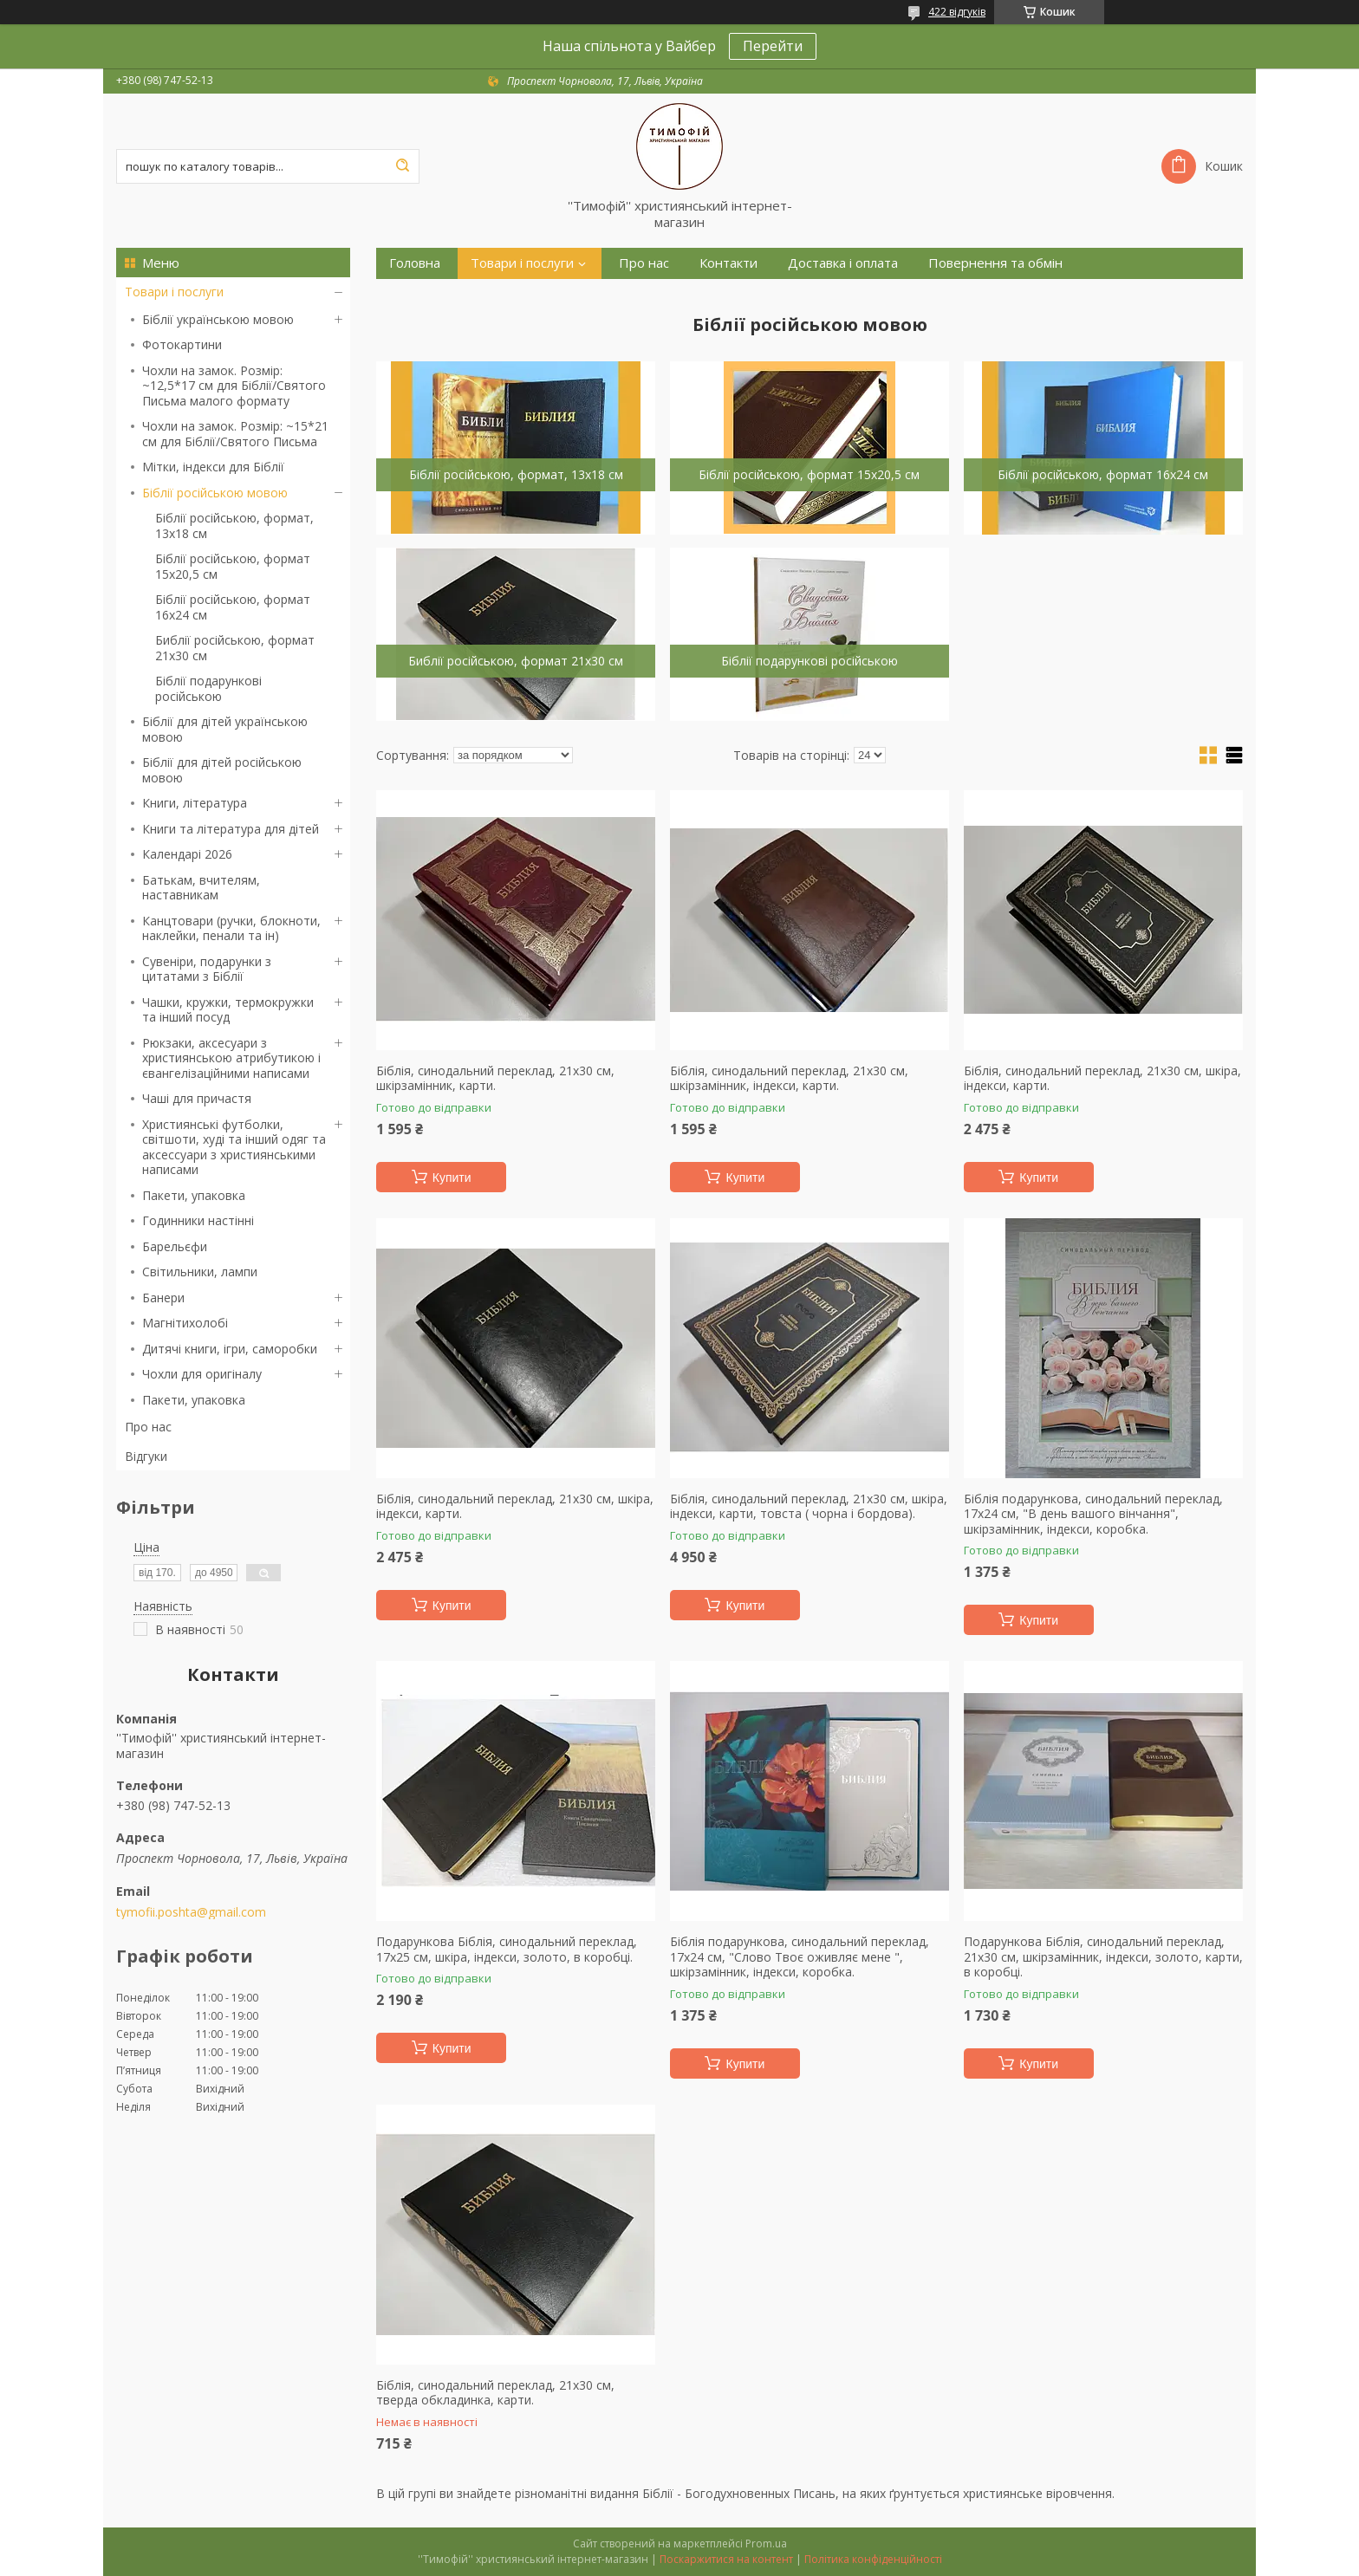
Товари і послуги (174, 291)
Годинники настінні (198, 1220)
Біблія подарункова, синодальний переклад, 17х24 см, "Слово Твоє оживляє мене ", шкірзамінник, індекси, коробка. (799, 1957)
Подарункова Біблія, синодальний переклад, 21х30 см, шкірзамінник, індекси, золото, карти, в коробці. (1103, 1957)
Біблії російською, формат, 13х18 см (234, 525)
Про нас (148, 1426)
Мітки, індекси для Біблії (213, 466)
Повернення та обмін (995, 262)
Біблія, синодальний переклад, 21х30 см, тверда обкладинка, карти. (495, 2393)
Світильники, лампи (199, 1271)
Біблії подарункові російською (208, 688)
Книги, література (194, 803)
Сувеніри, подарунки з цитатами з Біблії (206, 969)
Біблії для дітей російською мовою (222, 770)
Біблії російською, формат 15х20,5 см (232, 566)
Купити (451, 1177)
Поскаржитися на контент (726, 2559)
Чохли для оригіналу (202, 1374)
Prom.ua (766, 2543)
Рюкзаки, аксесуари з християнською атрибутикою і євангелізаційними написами (231, 1058)
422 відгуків (956, 11)
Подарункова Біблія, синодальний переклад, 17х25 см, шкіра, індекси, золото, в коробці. (506, 1949)
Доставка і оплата (843, 262)
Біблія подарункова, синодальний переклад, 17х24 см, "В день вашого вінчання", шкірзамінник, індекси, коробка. (1093, 1514)
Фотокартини (182, 344)
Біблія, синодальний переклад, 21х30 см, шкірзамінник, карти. (495, 1078)
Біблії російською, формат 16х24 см (232, 607)
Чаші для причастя (196, 1098)
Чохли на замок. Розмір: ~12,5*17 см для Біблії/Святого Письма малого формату (234, 385)
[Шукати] (402, 166)
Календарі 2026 (187, 854)
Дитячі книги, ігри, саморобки (229, 1348)
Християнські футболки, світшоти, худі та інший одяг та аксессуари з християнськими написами (234, 1147)
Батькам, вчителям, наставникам (201, 888)
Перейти (773, 45)
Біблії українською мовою (218, 319)
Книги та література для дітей (230, 829)
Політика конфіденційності (873, 2559)
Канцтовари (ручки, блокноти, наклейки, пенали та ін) (231, 928)
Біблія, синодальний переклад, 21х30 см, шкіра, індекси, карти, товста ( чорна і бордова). (808, 1506)
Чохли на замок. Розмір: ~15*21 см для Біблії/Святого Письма (235, 434)
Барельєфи (174, 1246)
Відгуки (146, 1456)
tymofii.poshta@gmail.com (191, 1912)
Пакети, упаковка (193, 1195)
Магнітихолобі (185, 1322)
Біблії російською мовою (215, 492)
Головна (414, 262)
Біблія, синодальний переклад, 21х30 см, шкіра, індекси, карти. (1102, 1078)
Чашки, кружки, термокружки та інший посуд (228, 1010)
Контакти (728, 262)
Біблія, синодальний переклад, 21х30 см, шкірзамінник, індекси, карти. (789, 1078)
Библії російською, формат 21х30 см (235, 648)
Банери (163, 1297)
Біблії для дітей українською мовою (225, 729)
